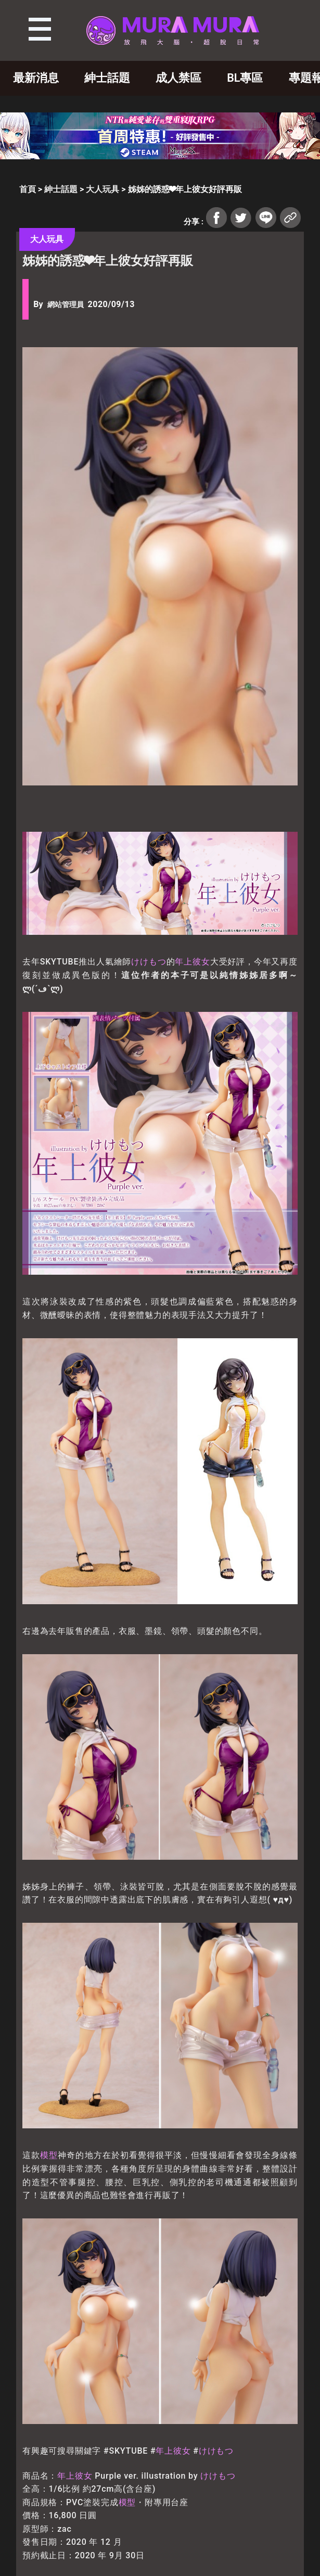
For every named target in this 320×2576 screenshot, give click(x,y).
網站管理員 (65, 304)
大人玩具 (102, 189)
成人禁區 (178, 77)
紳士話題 (107, 77)
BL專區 (245, 77)
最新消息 (36, 77)
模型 (49, 2155)
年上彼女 (192, 962)
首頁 (27, 189)
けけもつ (148, 962)
